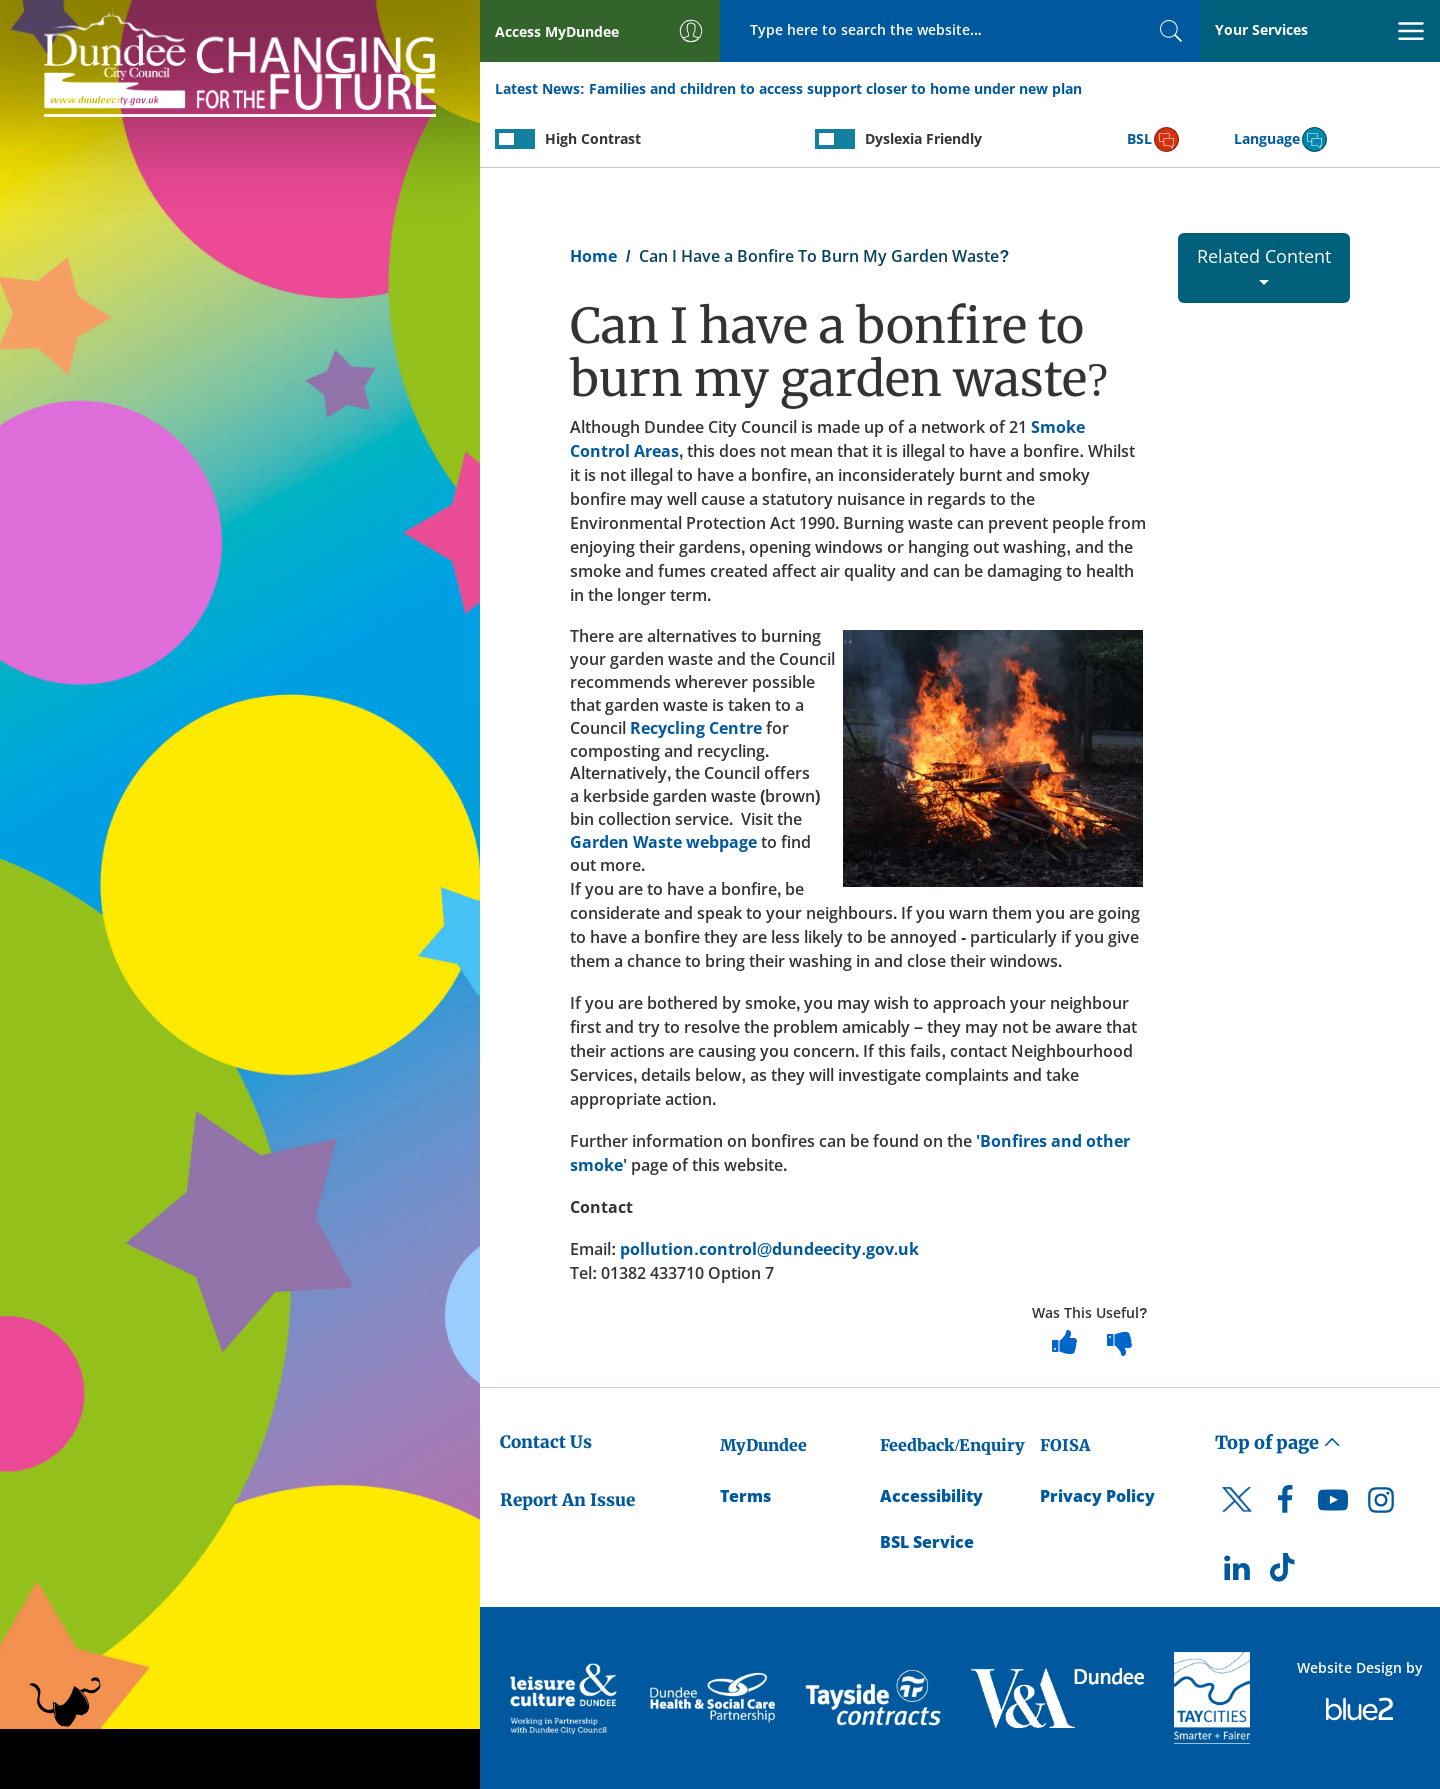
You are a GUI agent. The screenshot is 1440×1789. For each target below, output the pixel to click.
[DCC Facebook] (1285, 1505)
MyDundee (763, 1445)
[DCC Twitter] (1237, 1517)
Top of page (1278, 1442)
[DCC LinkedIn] (1237, 1573)
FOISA (1065, 1445)
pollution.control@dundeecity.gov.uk (769, 1249)
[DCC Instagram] (1381, 1505)
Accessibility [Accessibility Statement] (931, 1496)
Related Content (1264, 264)
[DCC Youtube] (1333, 1505)
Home (593, 256)
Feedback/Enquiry (952, 1445)
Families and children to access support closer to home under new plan (835, 88)
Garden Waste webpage (663, 842)
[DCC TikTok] (1285, 1573)
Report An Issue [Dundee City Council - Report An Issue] (567, 1500)
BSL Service (927, 1542)
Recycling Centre (696, 728)
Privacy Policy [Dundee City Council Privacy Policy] (1097, 1496)
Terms (745, 1496)
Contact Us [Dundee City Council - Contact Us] (546, 1442)
